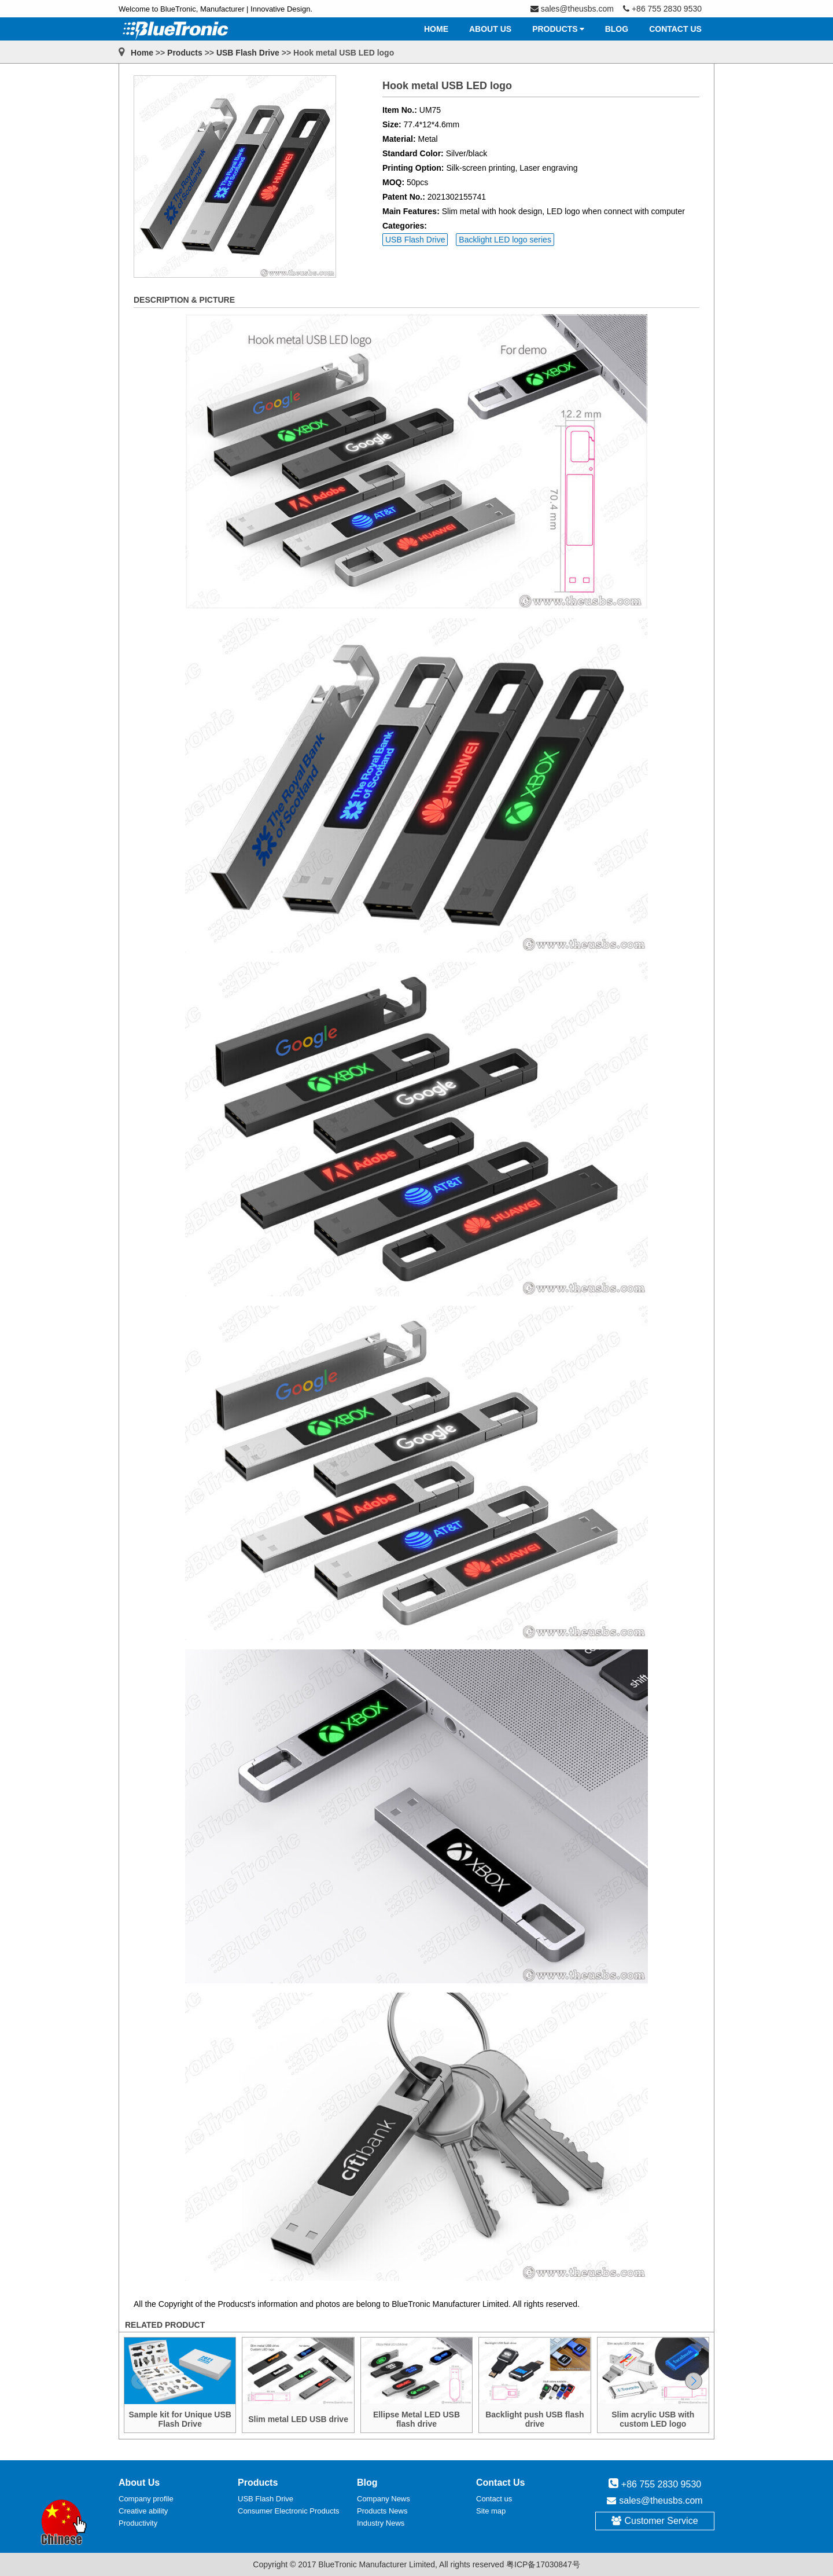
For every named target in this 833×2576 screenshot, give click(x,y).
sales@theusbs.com (660, 2500)
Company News (383, 2498)
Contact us (494, 2498)
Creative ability (143, 2511)
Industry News (380, 2523)
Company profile (146, 2498)
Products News (382, 2511)
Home (142, 52)
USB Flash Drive (247, 52)
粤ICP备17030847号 (543, 2564)
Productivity (138, 2523)
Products (184, 52)
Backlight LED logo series (505, 239)
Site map (491, 2511)
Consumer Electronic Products (289, 2511)
